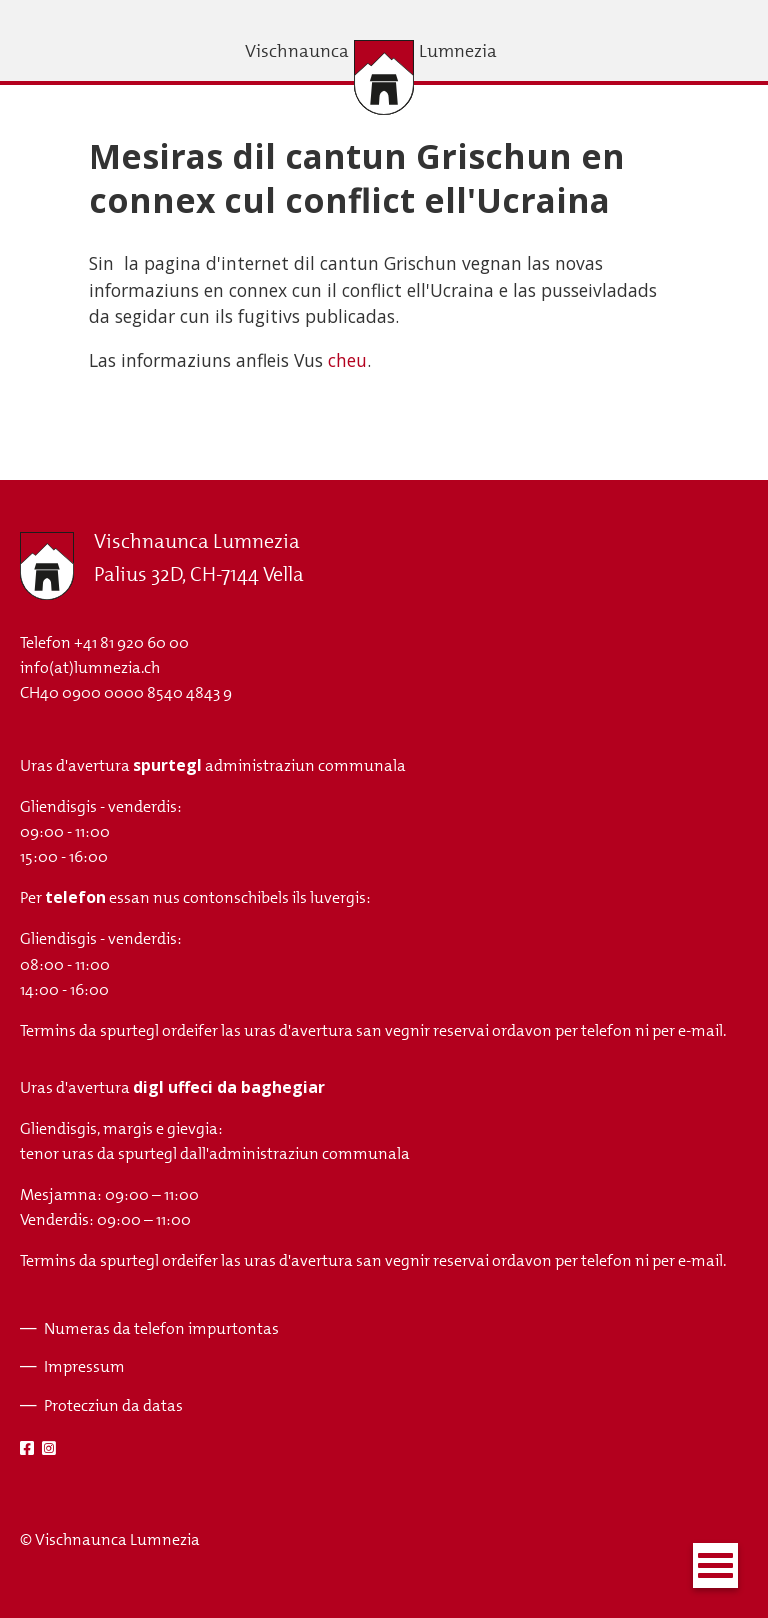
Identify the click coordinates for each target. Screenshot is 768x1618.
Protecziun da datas (113, 1405)
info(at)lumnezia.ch (90, 667)
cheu (347, 360)
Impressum (84, 1366)
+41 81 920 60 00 (131, 642)
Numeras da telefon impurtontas (161, 1328)
